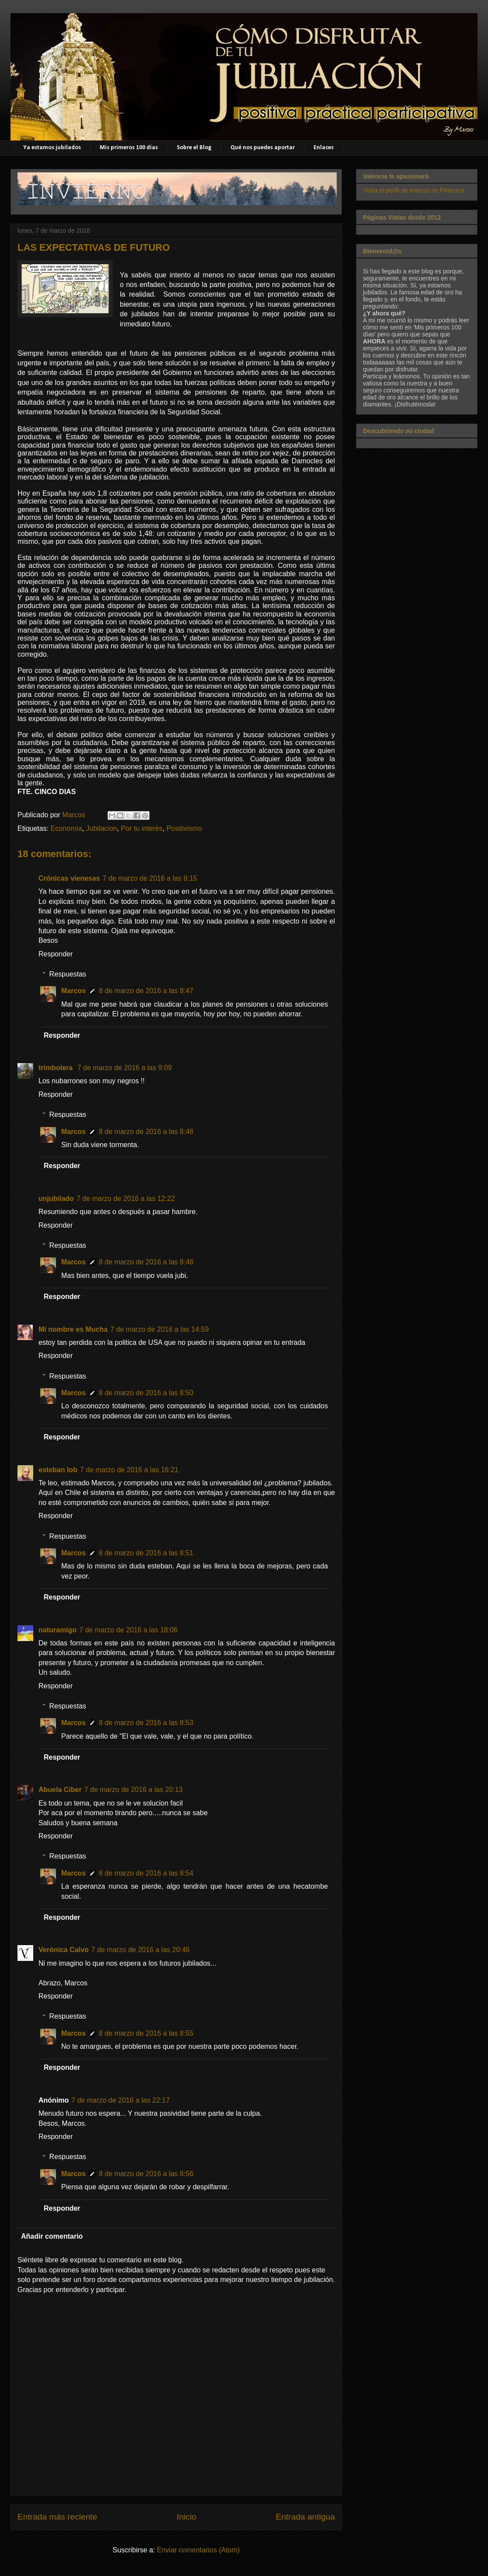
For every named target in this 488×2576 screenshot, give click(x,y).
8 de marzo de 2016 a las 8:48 (146, 1131)
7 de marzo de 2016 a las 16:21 (129, 1470)
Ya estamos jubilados (52, 147)
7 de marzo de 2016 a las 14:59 (159, 1329)
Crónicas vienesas (69, 878)
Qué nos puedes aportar (262, 147)
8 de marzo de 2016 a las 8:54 (146, 1873)
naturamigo (57, 1630)
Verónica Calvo (63, 1949)
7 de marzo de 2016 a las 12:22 (126, 1198)
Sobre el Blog (194, 147)
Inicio (186, 2516)
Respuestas (68, 974)
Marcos (73, 990)
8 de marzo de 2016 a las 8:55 (146, 2033)
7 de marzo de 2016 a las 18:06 (128, 1630)
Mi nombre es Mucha (73, 1329)
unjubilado (56, 1198)
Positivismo (184, 828)
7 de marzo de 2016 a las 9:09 (124, 1067)
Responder (55, 954)
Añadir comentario (52, 2236)
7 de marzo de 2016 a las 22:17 (120, 2100)
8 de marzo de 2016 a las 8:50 (146, 1392)
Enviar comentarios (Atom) (198, 2550)
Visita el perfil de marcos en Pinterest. (414, 190)
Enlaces (324, 147)
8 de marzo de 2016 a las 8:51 (146, 1553)
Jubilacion (101, 828)
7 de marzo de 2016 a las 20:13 (133, 1789)
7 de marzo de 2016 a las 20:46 (140, 1949)
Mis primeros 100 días (129, 147)
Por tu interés (142, 828)
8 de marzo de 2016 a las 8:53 (146, 1722)
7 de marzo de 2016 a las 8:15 (150, 878)
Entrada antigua (305, 2516)
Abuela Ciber (60, 1789)
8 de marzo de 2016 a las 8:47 (146, 990)
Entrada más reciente (57, 2516)
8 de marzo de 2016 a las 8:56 (146, 2173)
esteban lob (57, 1470)
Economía (66, 828)
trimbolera (56, 1067)
